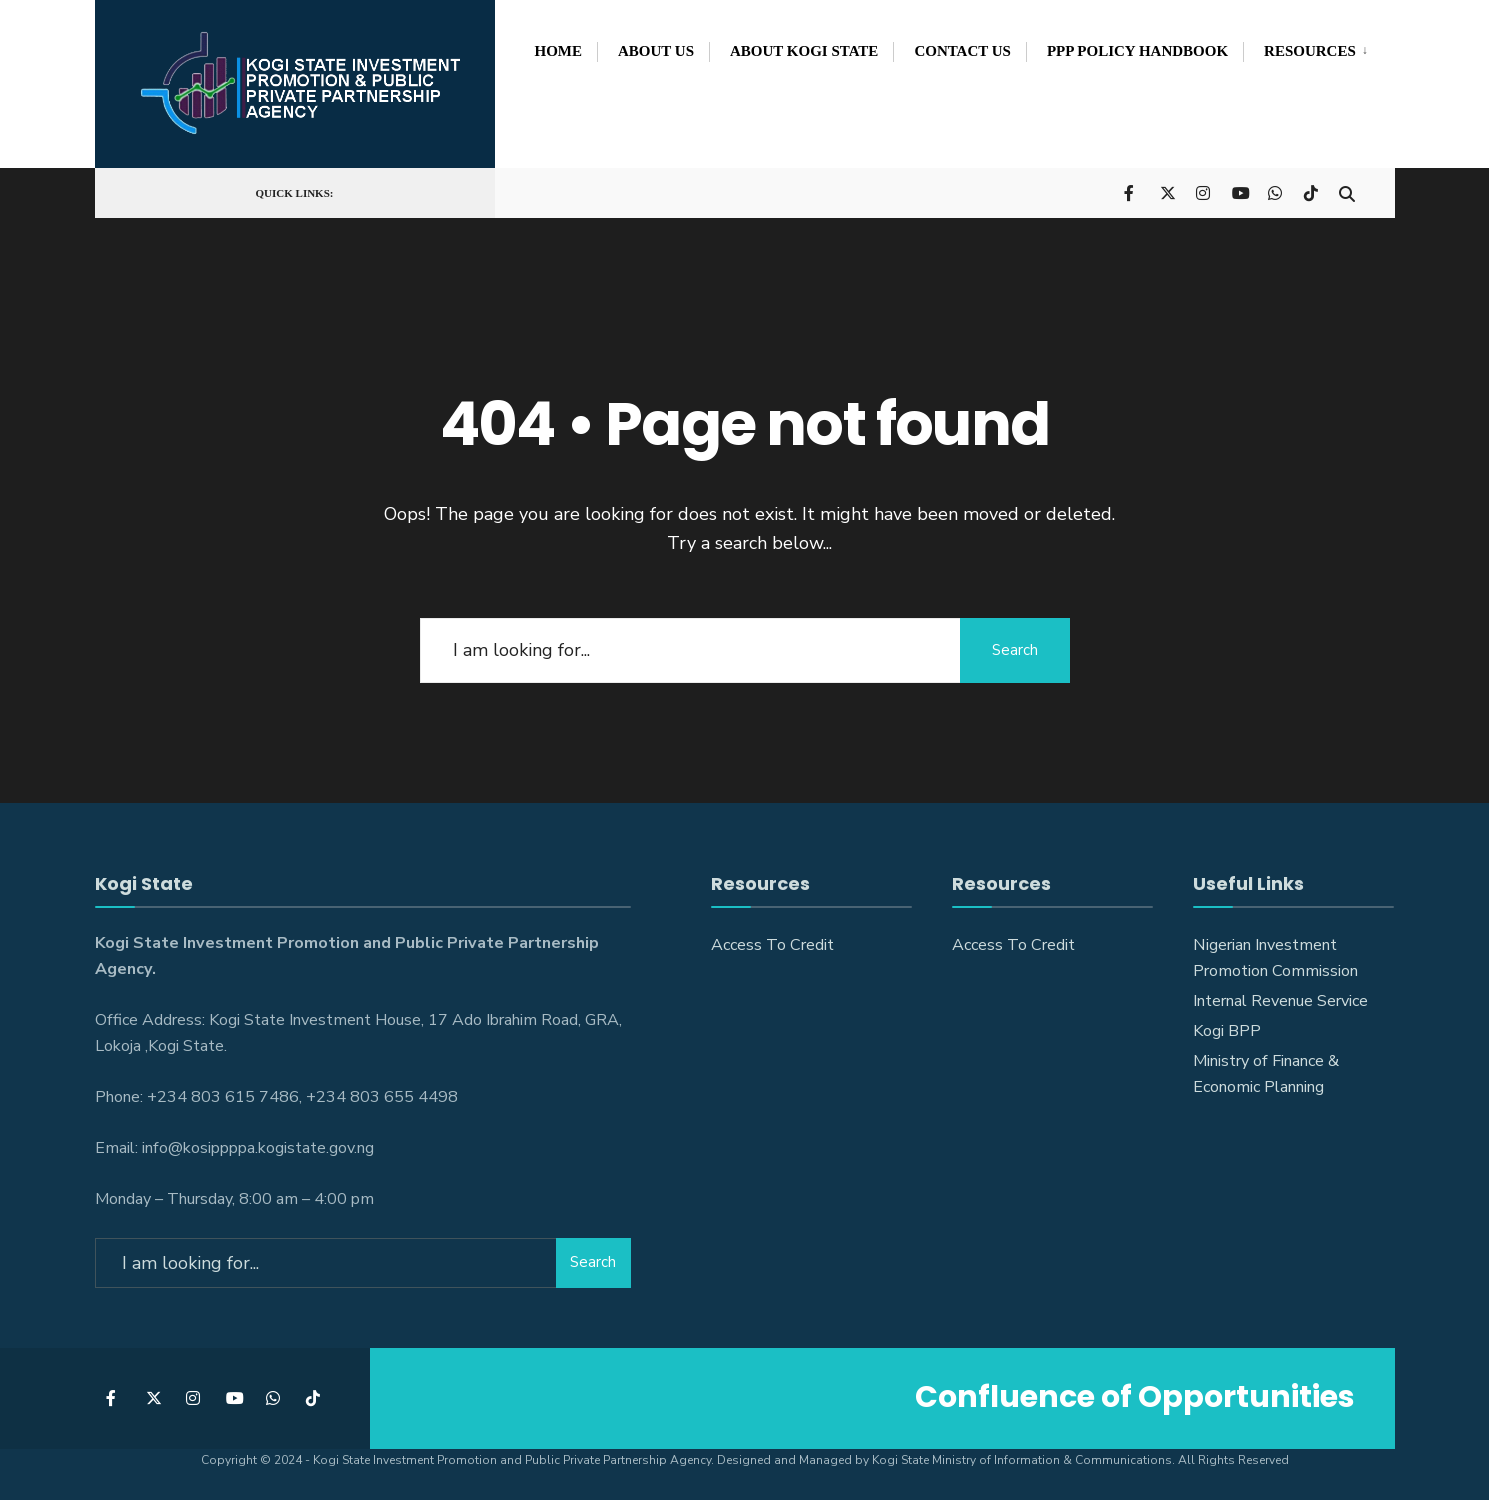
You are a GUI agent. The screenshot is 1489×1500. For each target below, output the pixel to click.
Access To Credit (772, 945)
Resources (1310, 51)
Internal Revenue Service (1280, 1001)
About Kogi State (804, 51)
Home (559, 51)
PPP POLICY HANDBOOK (1137, 51)
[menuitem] (1309, 48)
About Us (656, 51)
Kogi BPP (1227, 1031)
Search (1015, 650)
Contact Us (962, 51)
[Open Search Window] (1347, 191)
